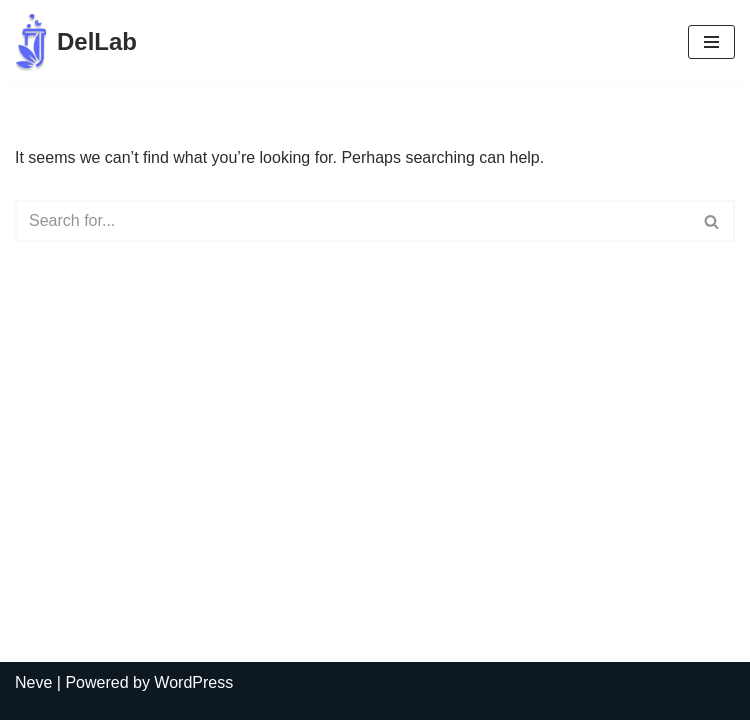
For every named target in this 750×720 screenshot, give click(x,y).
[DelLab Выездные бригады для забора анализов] (76, 42)
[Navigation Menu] (711, 42)
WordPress (193, 682)
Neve (33, 682)
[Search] (352, 221)
